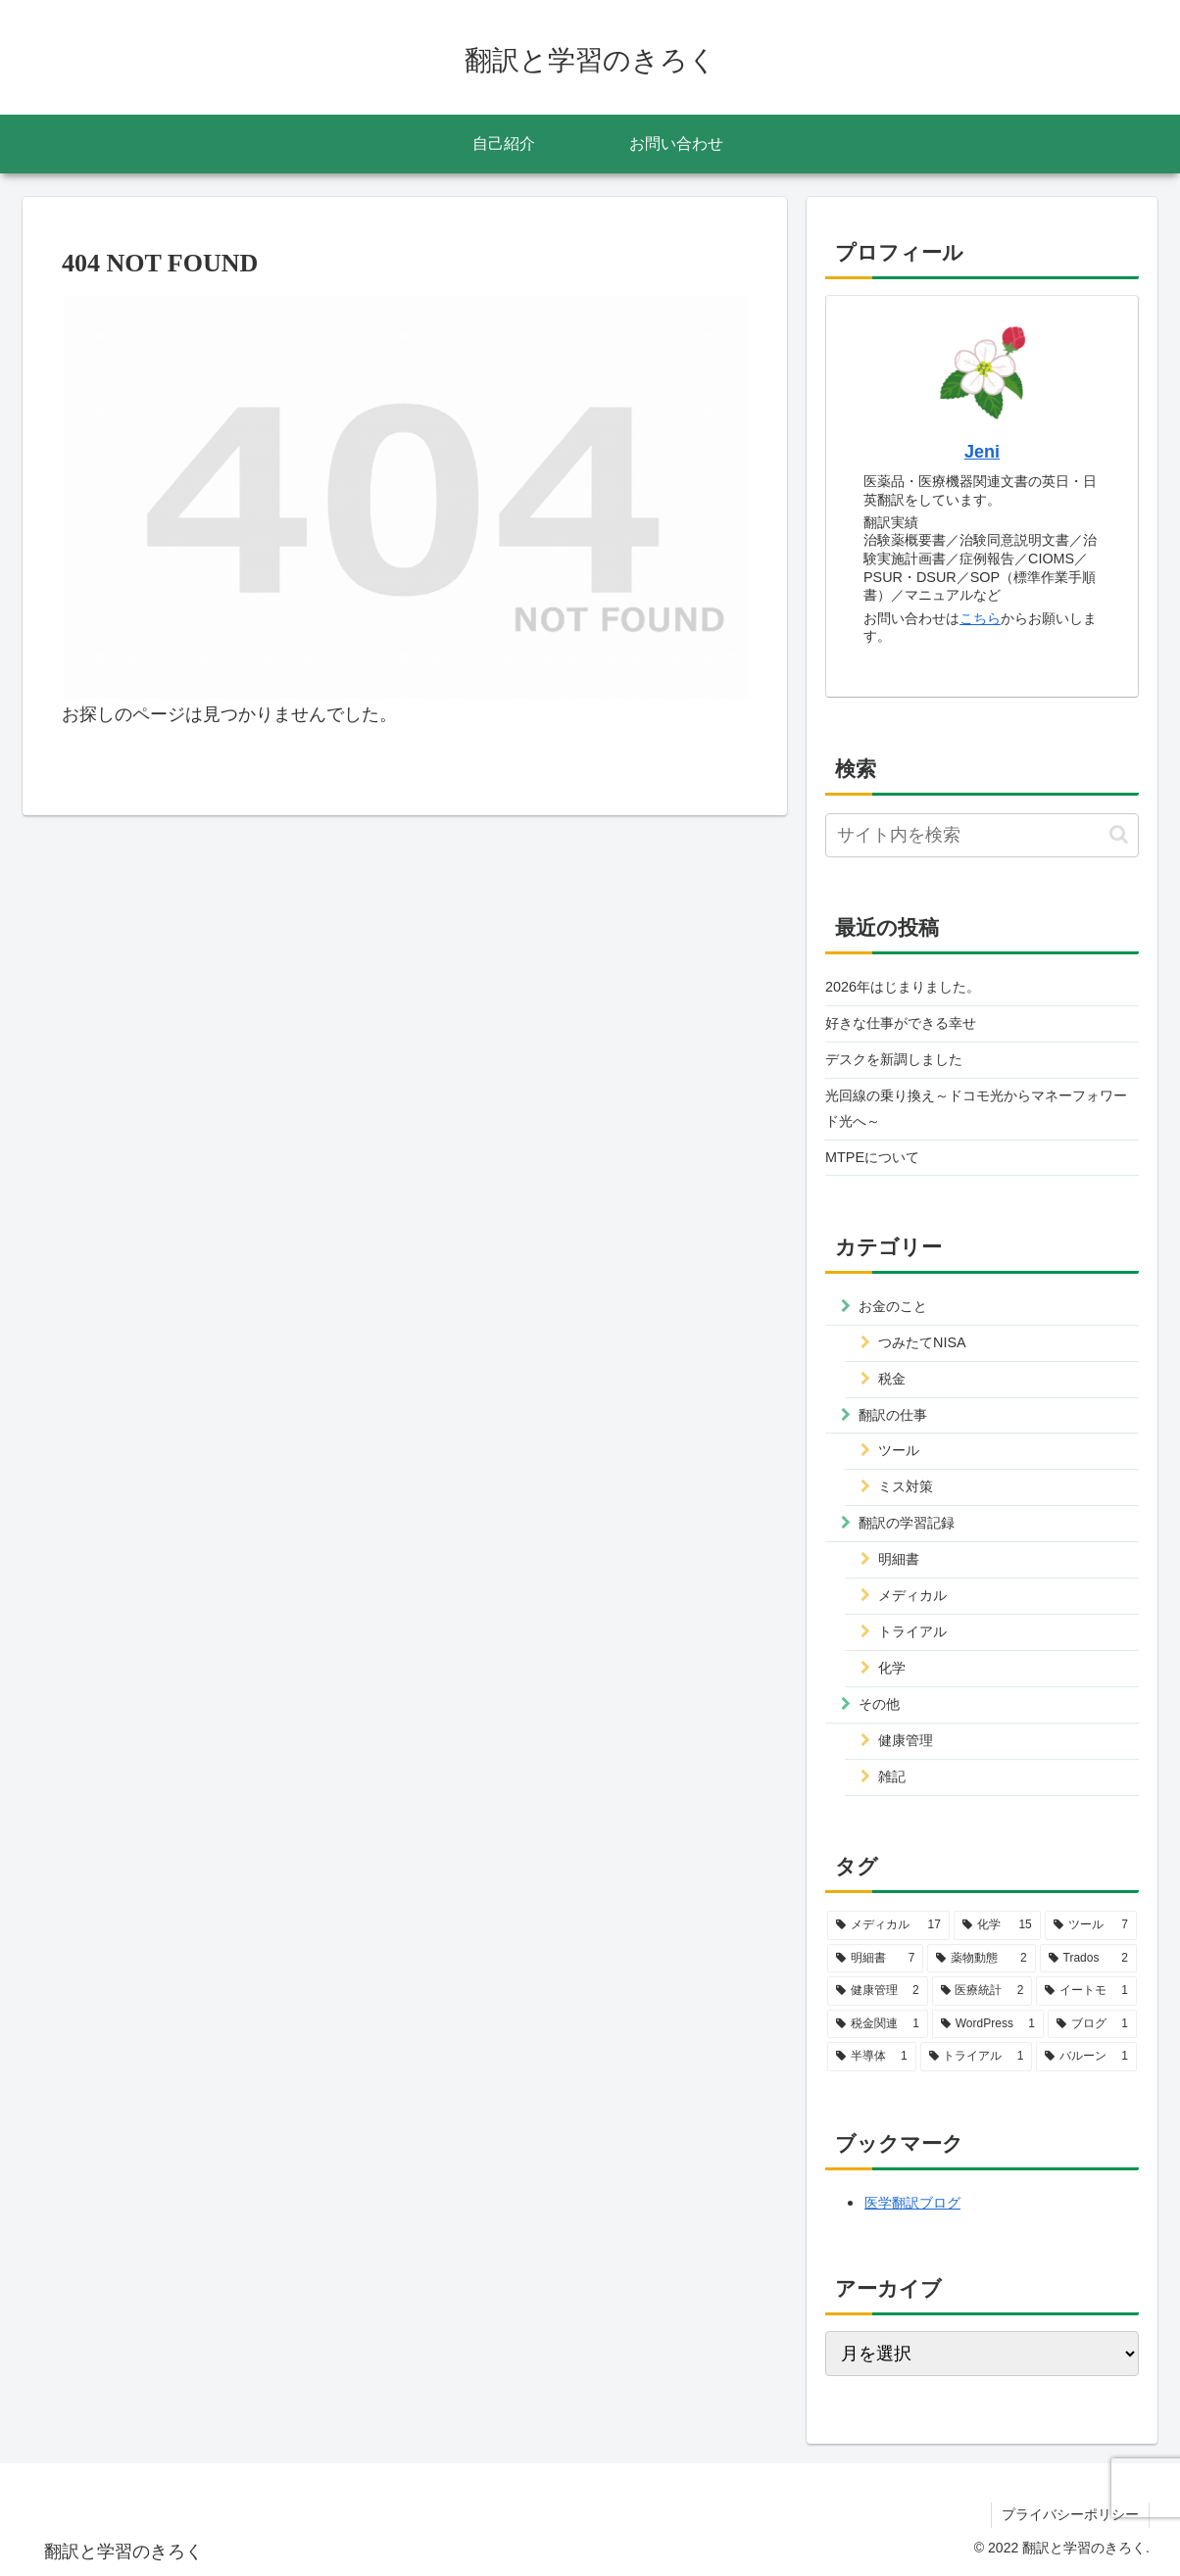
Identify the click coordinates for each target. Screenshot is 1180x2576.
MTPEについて (872, 1157)
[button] (1119, 834)
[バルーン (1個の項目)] (1086, 2056)
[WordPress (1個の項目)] (988, 2024)
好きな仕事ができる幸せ (900, 1023)
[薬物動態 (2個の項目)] (981, 1958)
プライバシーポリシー (1070, 2514)
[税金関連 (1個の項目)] (877, 2024)
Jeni (982, 452)
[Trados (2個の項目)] (1088, 1958)
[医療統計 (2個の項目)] (982, 1991)
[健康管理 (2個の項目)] (877, 1991)
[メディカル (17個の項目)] (888, 1925)
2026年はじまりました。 (902, 987)
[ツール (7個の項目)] (1091, 1925)
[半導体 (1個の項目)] (871, 2056)
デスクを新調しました (893, 1059)
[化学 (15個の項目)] (997, 1925)
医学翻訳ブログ (912, 2203)
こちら (980, 618)
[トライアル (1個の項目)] (976, 2056)
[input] (982, 835)
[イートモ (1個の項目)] (1086, 1991)
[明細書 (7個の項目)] (875, 1958)
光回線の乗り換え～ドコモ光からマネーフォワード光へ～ (976, 1108)
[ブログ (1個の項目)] (1092, 2024)
